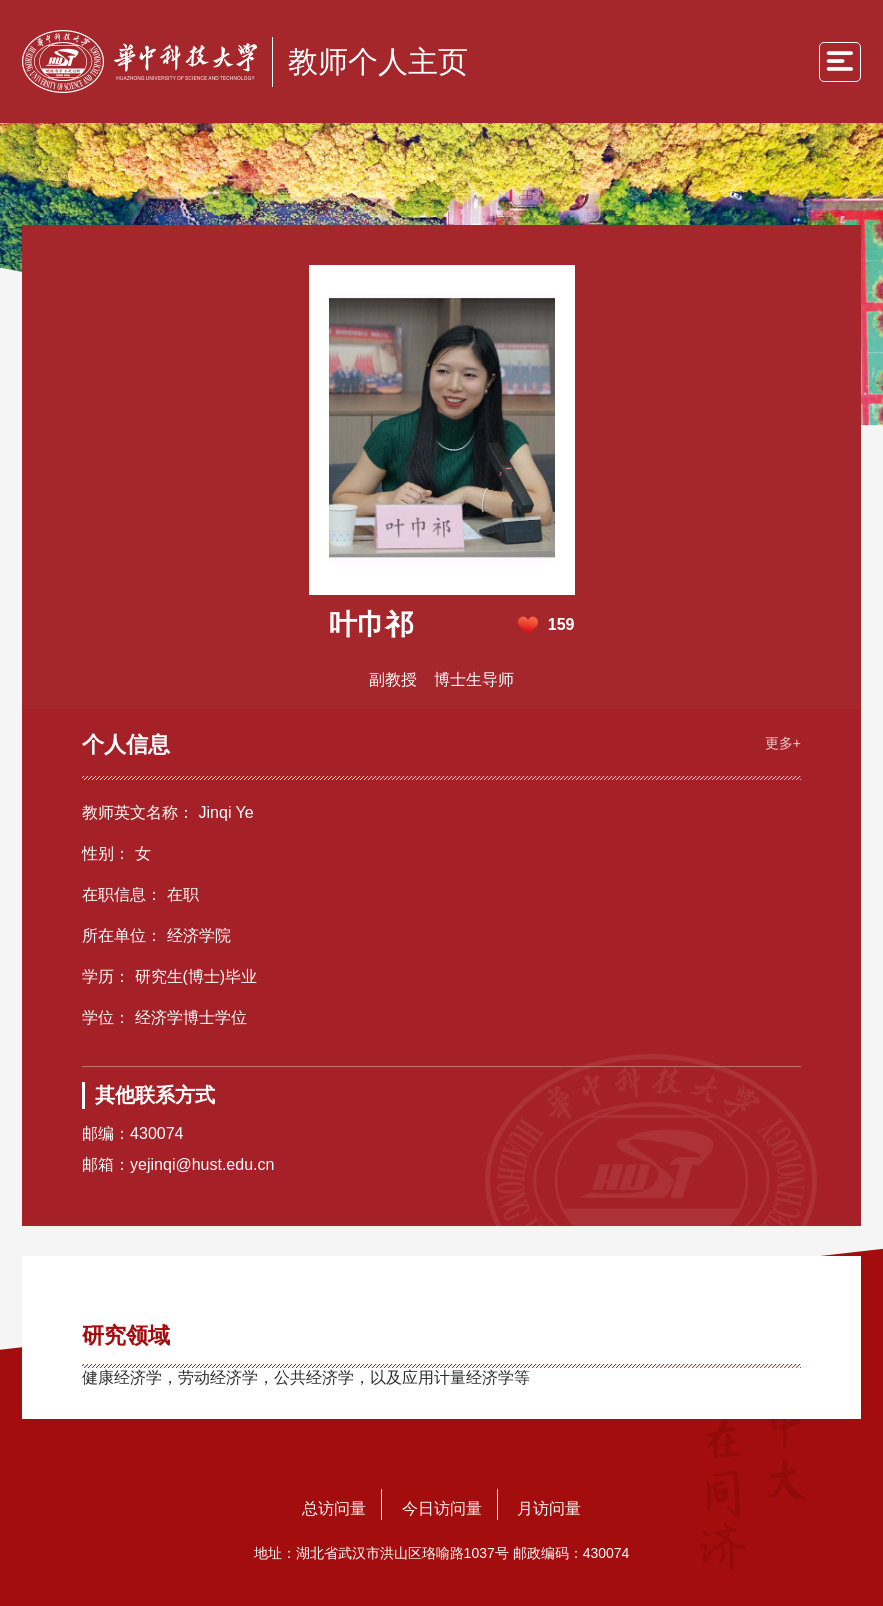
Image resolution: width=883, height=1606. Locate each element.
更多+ (783, 743)
